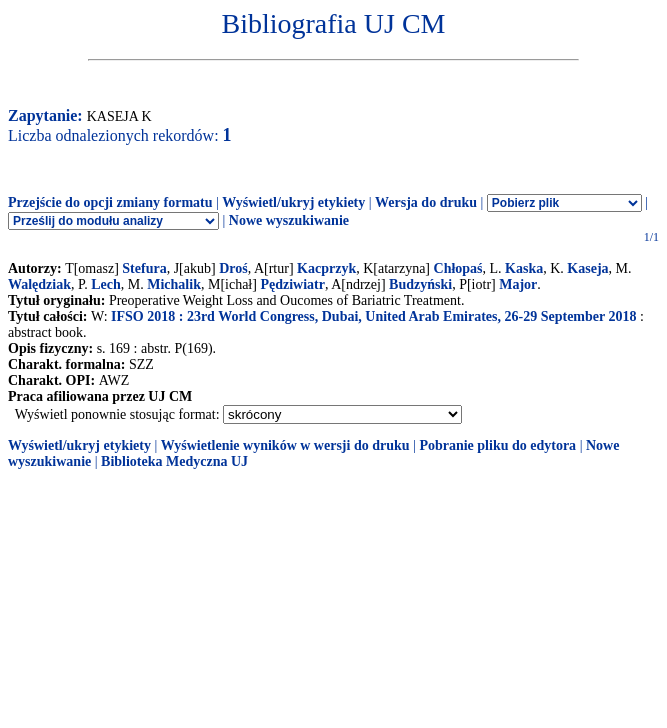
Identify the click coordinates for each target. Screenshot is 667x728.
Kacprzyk (326, 268)
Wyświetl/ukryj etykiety (293, 202)
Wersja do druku (426, 202)
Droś (233, 268)
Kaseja (587, 268)
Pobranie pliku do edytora (497, 445)
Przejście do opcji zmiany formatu (110, 202)
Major (518, 284)
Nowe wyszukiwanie (289, 220)
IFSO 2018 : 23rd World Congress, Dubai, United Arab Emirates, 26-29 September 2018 (373, 316)
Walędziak (39, 284)
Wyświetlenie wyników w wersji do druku (285, 445)
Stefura (144, 268)
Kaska (524, 268)
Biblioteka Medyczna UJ (174, 461)
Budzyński (420, 284)
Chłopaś (458, 268)
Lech (106, 284)
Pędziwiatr (292, 284)
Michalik (174, 284)
